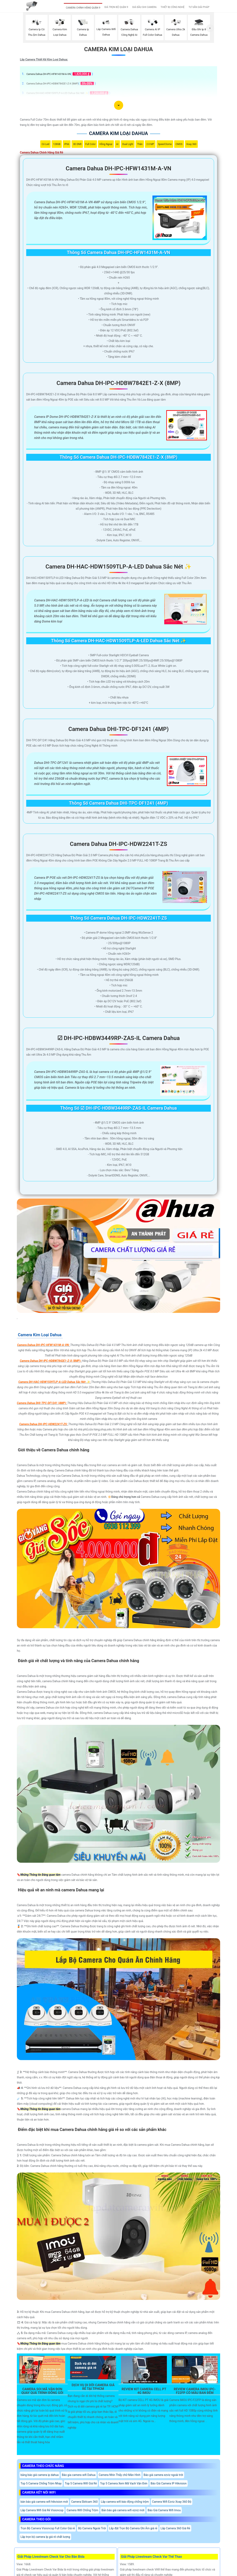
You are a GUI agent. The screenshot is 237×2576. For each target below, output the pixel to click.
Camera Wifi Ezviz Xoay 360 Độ (171, 2501)
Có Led (45, 144)
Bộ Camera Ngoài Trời (92, 2528)
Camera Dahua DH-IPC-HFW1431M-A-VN (48, 74)
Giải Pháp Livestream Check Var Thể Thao (151, 2557)
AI (117, 144)
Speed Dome (165, 144)
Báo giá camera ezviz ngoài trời (163, 2475)
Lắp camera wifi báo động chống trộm (125, 2501)
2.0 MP (150, 144)
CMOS (179, 144)
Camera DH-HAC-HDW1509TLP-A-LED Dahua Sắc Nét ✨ (57, 93)
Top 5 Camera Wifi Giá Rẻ (81, 2483)
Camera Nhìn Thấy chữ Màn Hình (119, 2475)
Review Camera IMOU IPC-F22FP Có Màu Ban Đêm (195, 2391)
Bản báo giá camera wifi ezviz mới (122, 2510)
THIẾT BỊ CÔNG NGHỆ (172, 7)
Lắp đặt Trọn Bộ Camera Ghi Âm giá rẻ (133, 2528)
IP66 (66, 144)
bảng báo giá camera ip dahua (40, 2475)
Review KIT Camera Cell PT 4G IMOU (144, 2391)
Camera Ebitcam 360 (84, 2501)
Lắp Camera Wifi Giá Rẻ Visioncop (42, 2510)
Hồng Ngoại (105, 144)
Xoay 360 (191, 144)
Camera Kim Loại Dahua (118, 49)
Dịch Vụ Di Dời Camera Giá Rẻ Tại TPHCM (93, 2387)
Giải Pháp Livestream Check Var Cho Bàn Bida (50, 2557)
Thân (139, 144)
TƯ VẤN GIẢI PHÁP (199, 7)
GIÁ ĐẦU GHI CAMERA (144, 7)
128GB (56, 144)
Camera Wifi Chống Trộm (82, 2510)
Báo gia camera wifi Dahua (78, 2475)
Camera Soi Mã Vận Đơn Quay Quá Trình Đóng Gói (42, 2391)
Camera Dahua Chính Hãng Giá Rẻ (41, 152)
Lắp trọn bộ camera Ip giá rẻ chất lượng (45, 2536)
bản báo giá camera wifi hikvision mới (44, 2501)
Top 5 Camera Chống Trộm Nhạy (41, 2483)
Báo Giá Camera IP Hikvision (169, 2483)
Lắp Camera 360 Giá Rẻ (175, 2528)
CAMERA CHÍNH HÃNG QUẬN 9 (83, 7)
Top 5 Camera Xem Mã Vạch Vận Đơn (123, 2483)
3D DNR (77, 144)
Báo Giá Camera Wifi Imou (164, 2510)
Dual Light (127, 144)
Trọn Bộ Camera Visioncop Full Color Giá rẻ (48, 2528)
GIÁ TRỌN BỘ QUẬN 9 (116, 7)
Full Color (90, 144)
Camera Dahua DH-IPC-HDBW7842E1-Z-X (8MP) (52, 83)
